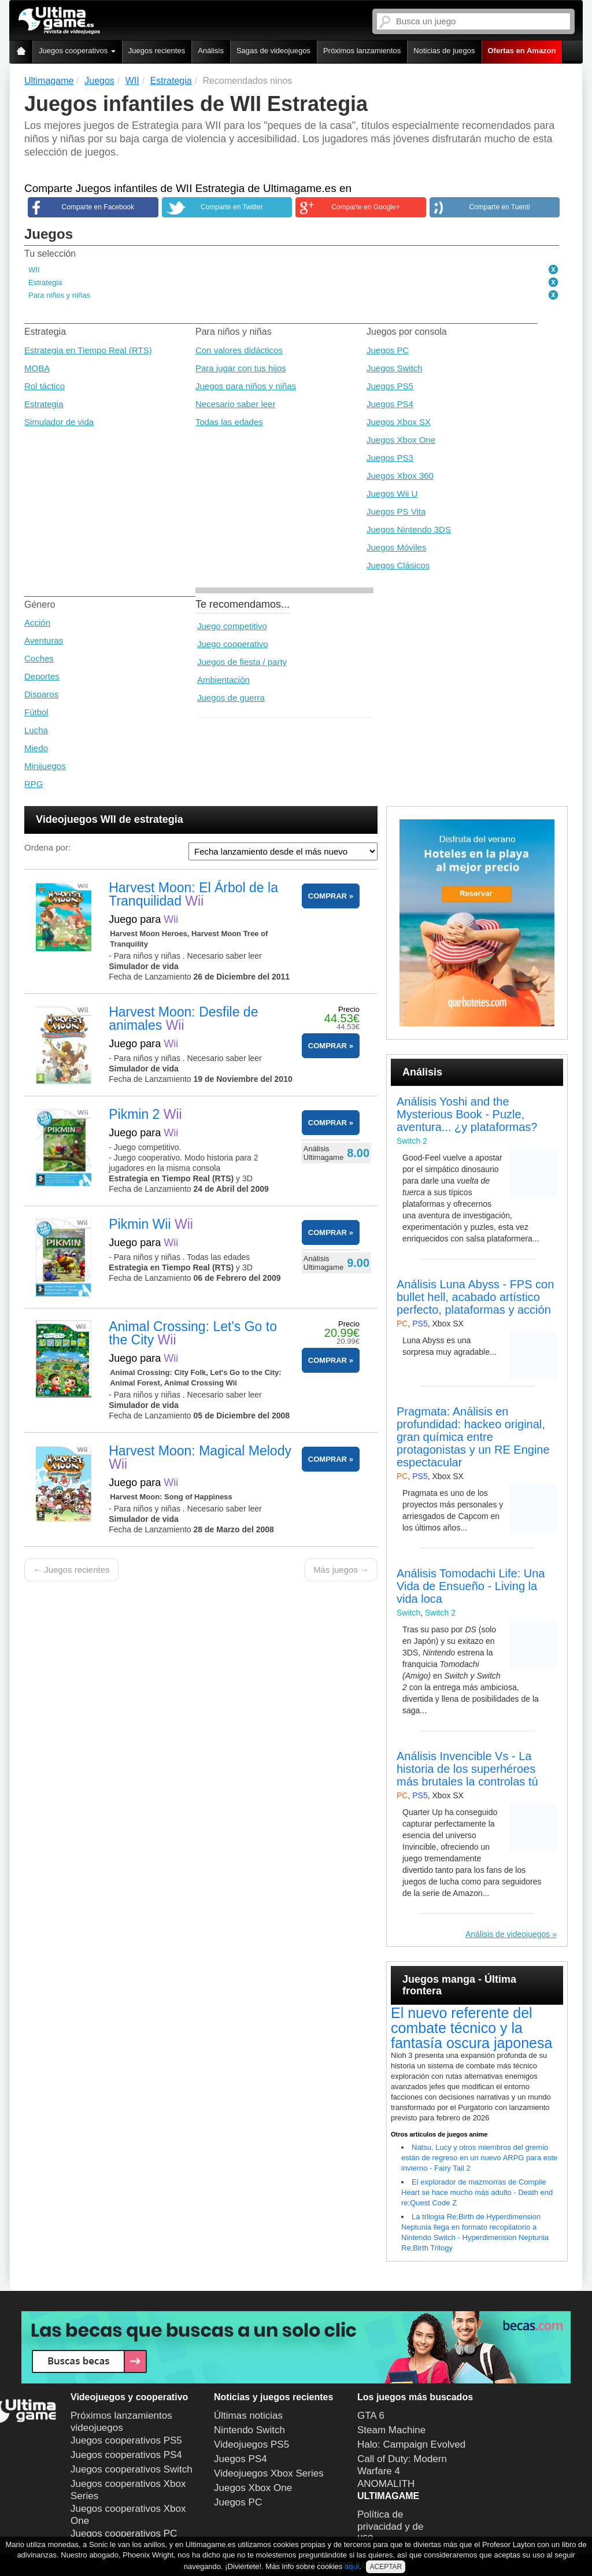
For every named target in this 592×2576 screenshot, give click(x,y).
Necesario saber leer (235, 404)
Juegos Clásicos (398, 565)
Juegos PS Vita (396, 511)
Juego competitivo (232, 626)
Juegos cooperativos (77, 50)
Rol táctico (44, 386)
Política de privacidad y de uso (390, 2525)
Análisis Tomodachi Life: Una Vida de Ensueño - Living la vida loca (471, 1586)
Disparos (41, 694)
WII (34, 269)
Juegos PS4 (390, 404)
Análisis (211, 50)
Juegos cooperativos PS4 (126, 2454)
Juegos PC (388, 350)
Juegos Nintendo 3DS (409, 529)
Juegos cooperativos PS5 (126, 2440)
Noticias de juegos (444, 50)
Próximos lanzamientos (362, 50)
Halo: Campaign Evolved (411, 2444)
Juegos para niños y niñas (245, 386)
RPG (33, 784)
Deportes (42, 676)
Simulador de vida (59, 422)
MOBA (37, 368)
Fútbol (36, 712)
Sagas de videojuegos (273, 50)
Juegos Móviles (396, 547)
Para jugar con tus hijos (240, 368)
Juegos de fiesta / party (242, 662)
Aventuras (43, 640)
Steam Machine (391, 2430)
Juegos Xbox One (401, 440)
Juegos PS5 (390, 386)
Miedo (36, 748)
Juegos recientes (156, 50)
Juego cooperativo (232, 644)
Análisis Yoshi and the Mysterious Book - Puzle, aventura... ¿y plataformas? (467, 1114)
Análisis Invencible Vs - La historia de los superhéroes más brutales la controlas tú (467, 1769)
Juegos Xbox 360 (400, 476)
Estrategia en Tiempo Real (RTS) (88, 350)
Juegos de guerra (231, 698)
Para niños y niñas (59, 295)
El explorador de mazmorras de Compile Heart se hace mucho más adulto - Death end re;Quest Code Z (477, 2192)
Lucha (36, 730)
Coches (39, 658)
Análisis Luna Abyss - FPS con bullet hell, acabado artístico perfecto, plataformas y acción (475, 1297)
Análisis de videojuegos (507, 1934)
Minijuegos (45, 766)
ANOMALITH (386, 2483)
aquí (352, 2566)
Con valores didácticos (239, 350)
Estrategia (45, 282)
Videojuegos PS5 (251, 2444)
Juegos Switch (395, 368)
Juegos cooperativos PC (124, 2533)
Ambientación (223, 680)
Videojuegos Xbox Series (269, 2473)
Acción (37, 622)
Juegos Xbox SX (399, 422)
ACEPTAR (385, 2567)
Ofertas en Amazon (522, 50)
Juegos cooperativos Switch (132, 2469)
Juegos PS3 (390, 458)
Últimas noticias (248, 2415)
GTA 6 (370, 2415)
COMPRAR (327, 896)
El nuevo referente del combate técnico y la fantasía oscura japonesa (471, 2028)
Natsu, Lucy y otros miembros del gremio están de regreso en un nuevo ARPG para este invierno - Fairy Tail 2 (479, 2157)
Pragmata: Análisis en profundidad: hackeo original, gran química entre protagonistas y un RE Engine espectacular (473, 1437)
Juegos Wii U (392, 493)
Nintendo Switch (249, 2430)
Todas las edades (229, 422)
